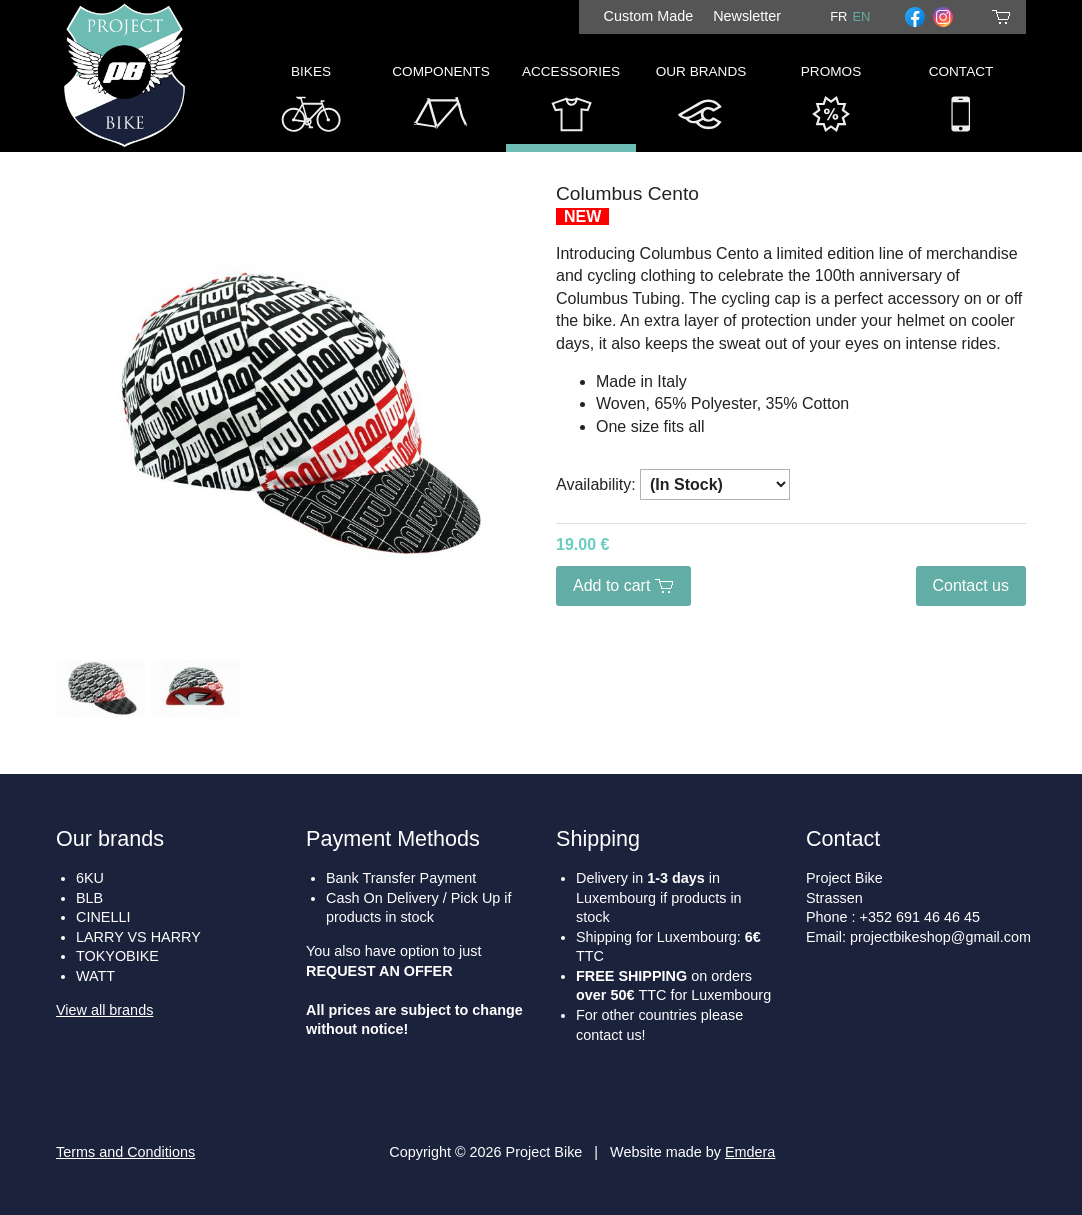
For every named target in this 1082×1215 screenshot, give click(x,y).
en (861, 16)
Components (440, 103)
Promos (831, 103)
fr (838, 16)
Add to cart (623, 585)
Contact (961, 103)
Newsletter (747, 16)
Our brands (110, 838)
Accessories (571, 103)
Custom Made (649, 16)
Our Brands (701, 103)
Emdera (750, 1152)
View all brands (104, 1010)
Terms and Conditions (125, 1152)
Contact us (971, 585)
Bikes (311, 103)
